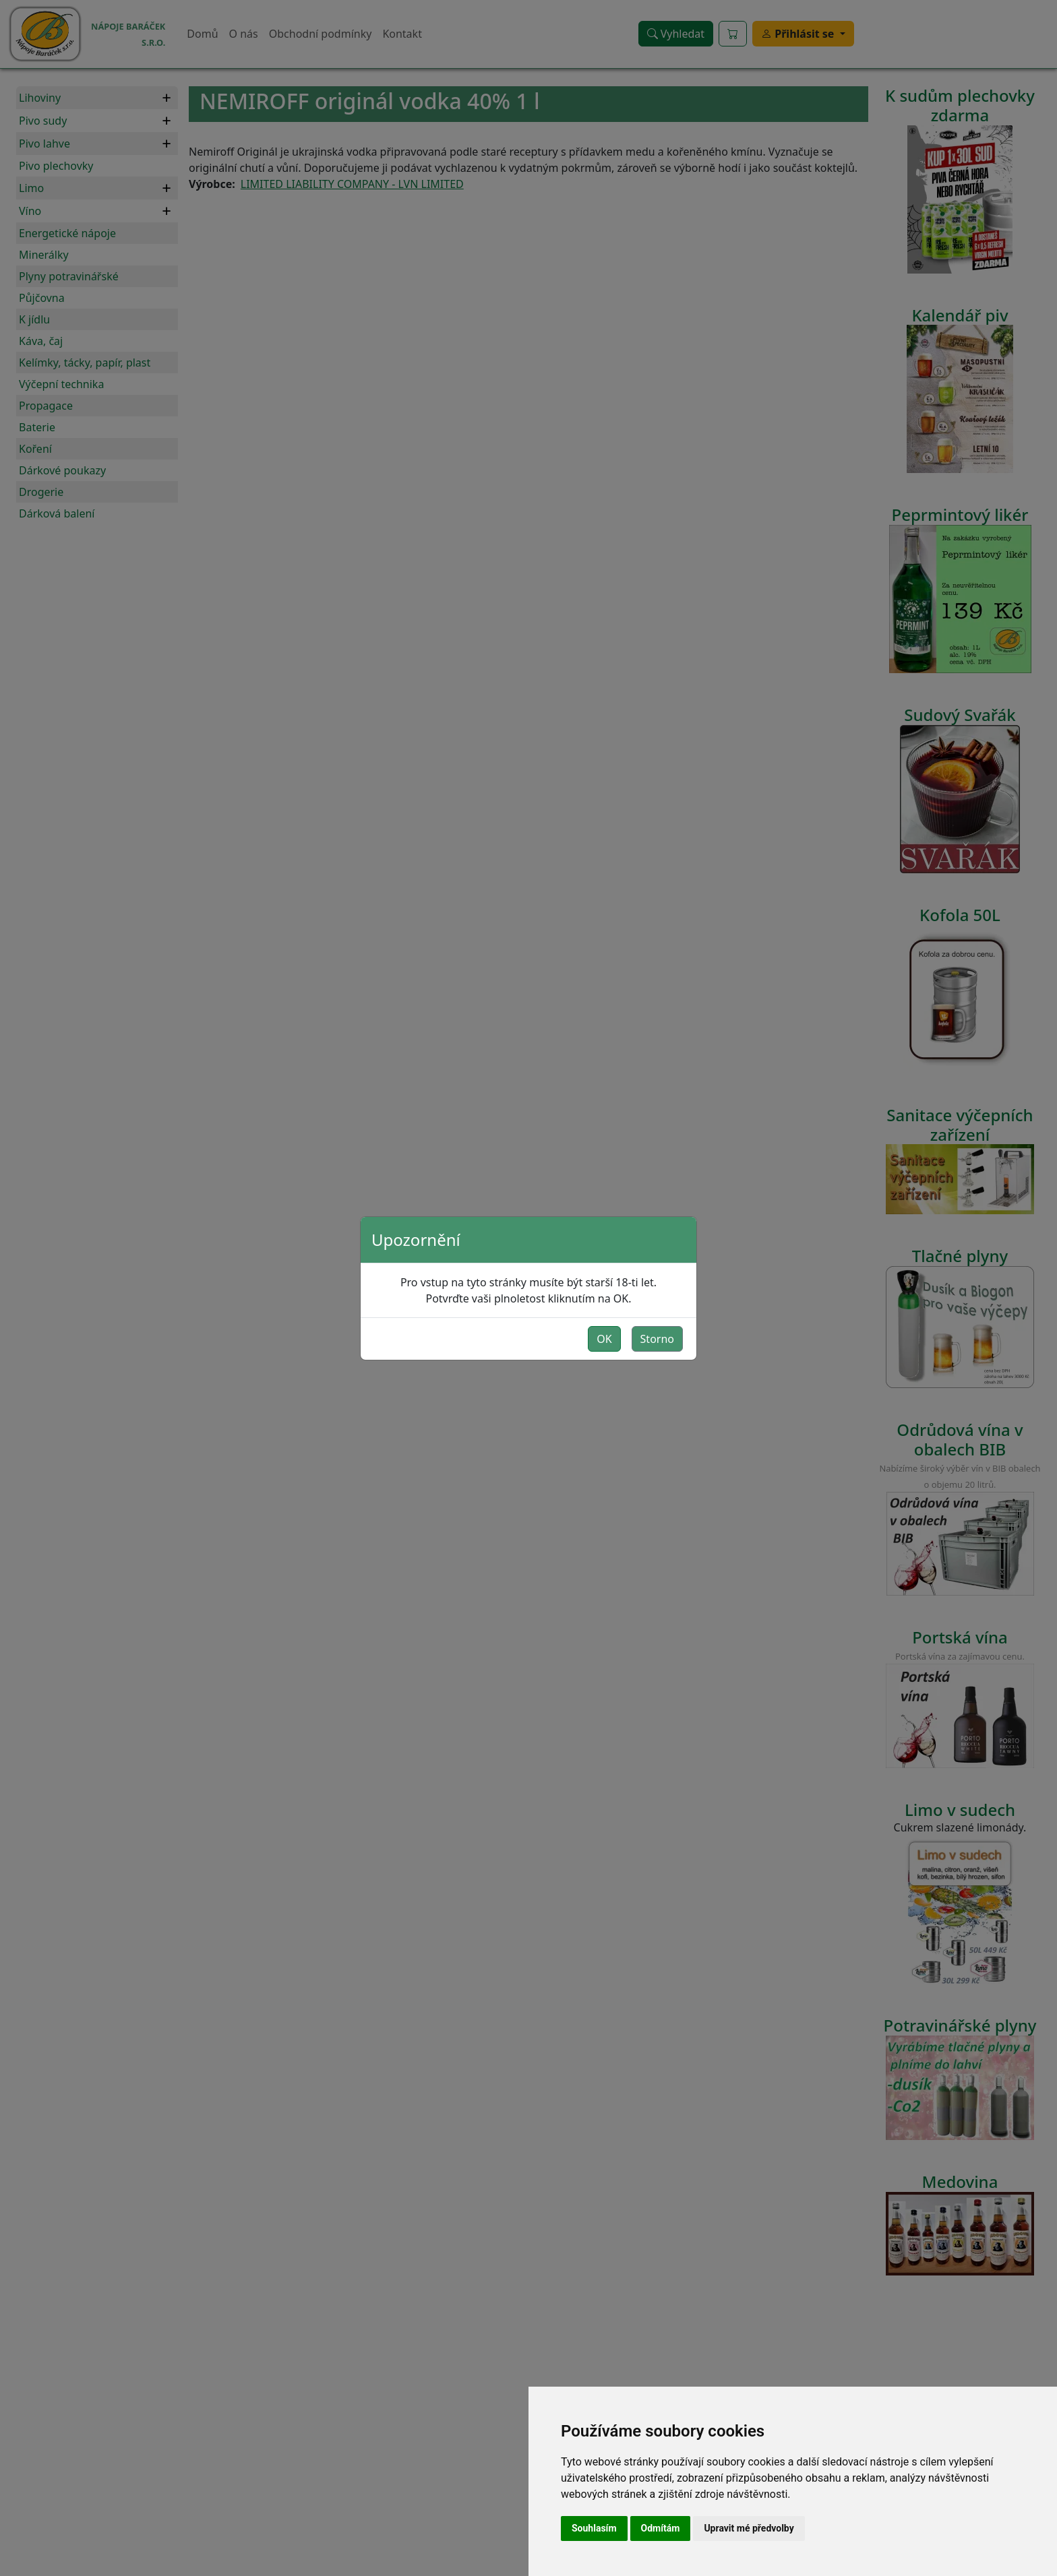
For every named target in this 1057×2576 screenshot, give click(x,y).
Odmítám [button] (660, 2528)
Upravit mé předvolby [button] (748, 2528)
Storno (657, 1338)
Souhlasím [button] (594, 2528)
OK (604, 1338)
